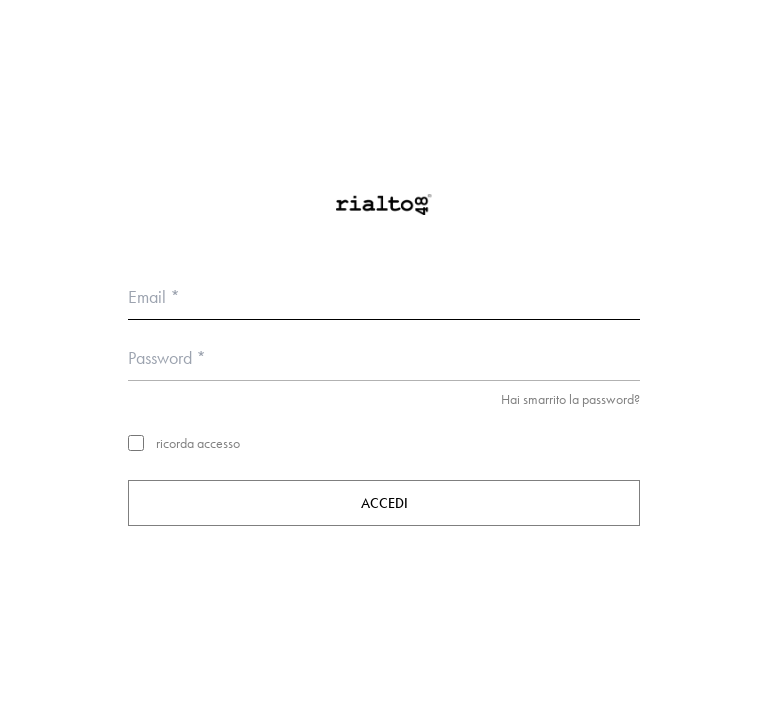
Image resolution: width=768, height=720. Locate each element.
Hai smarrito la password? (570, 399)
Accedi (384, 503)
